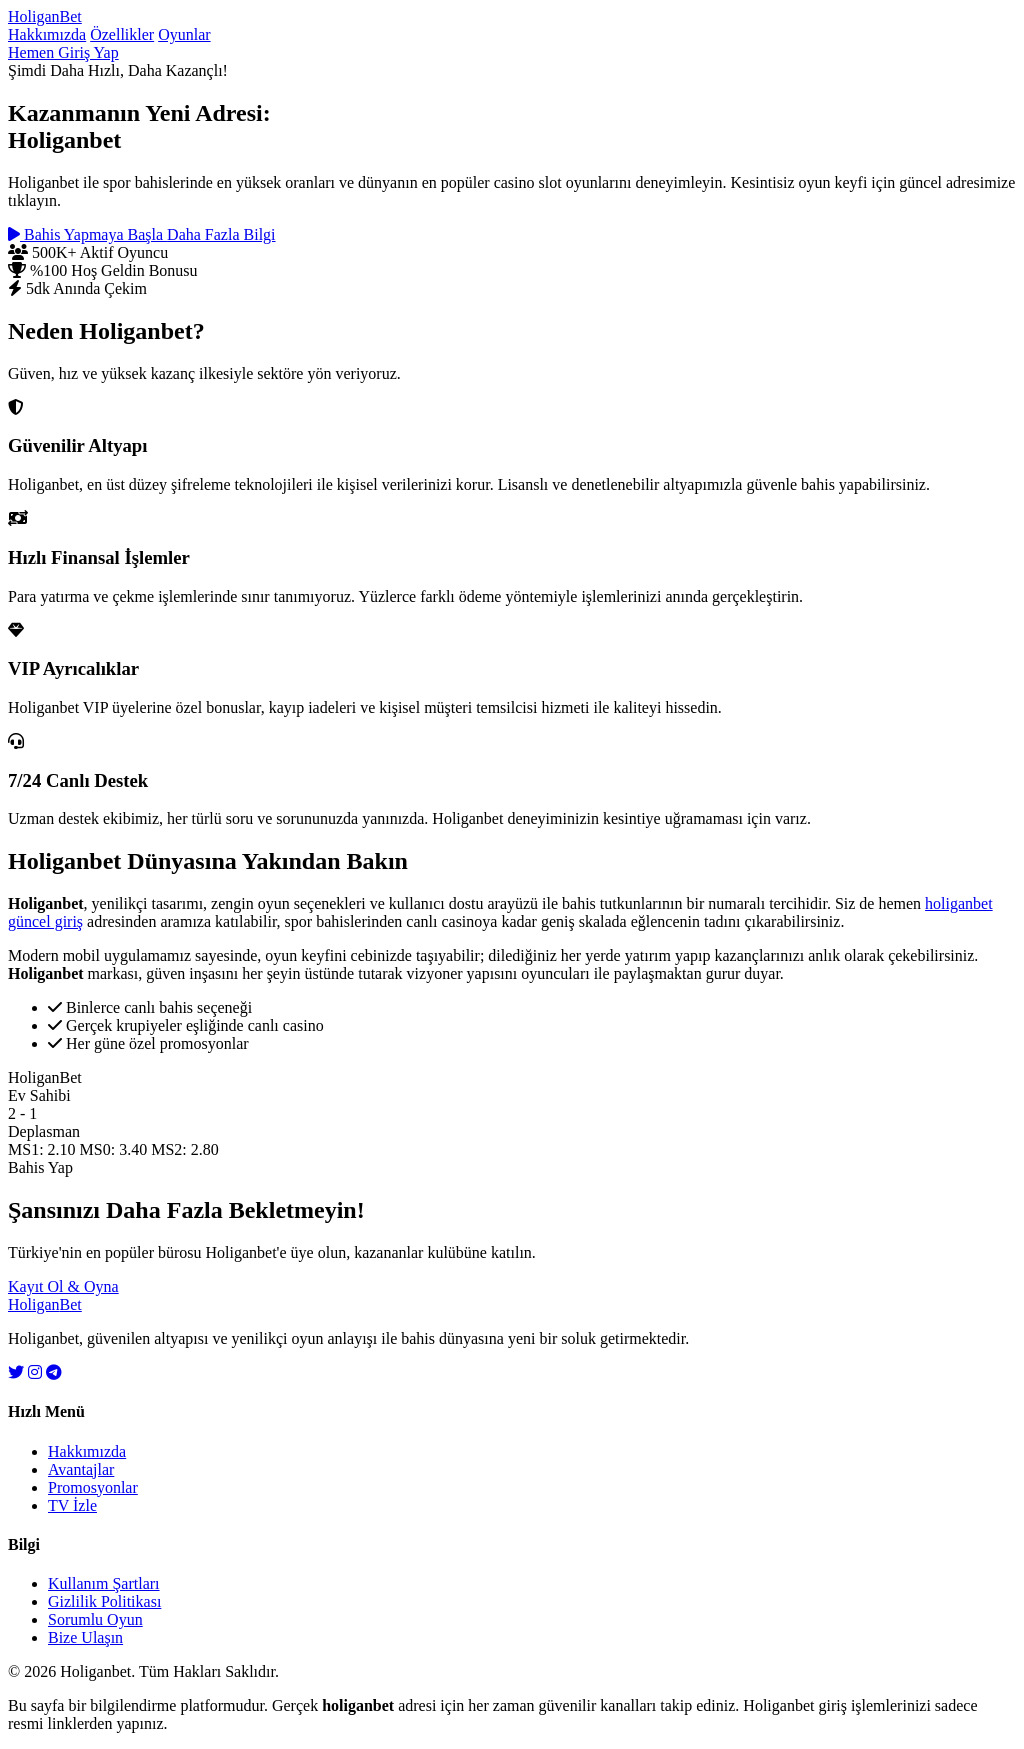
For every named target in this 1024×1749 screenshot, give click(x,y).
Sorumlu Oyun (95, 1619)
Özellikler (122, 34)
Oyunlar (184, 34)
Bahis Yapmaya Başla (87, 234)
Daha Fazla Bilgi (221, 234)
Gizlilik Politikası (104, 1601)
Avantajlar (81, 1469)
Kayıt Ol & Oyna (63, 1286)
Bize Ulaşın (85, 1637)
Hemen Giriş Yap (63, 52)
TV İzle (72, 1505)
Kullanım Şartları (104, 1583)
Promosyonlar (93, 1487)
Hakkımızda (47, 34)
